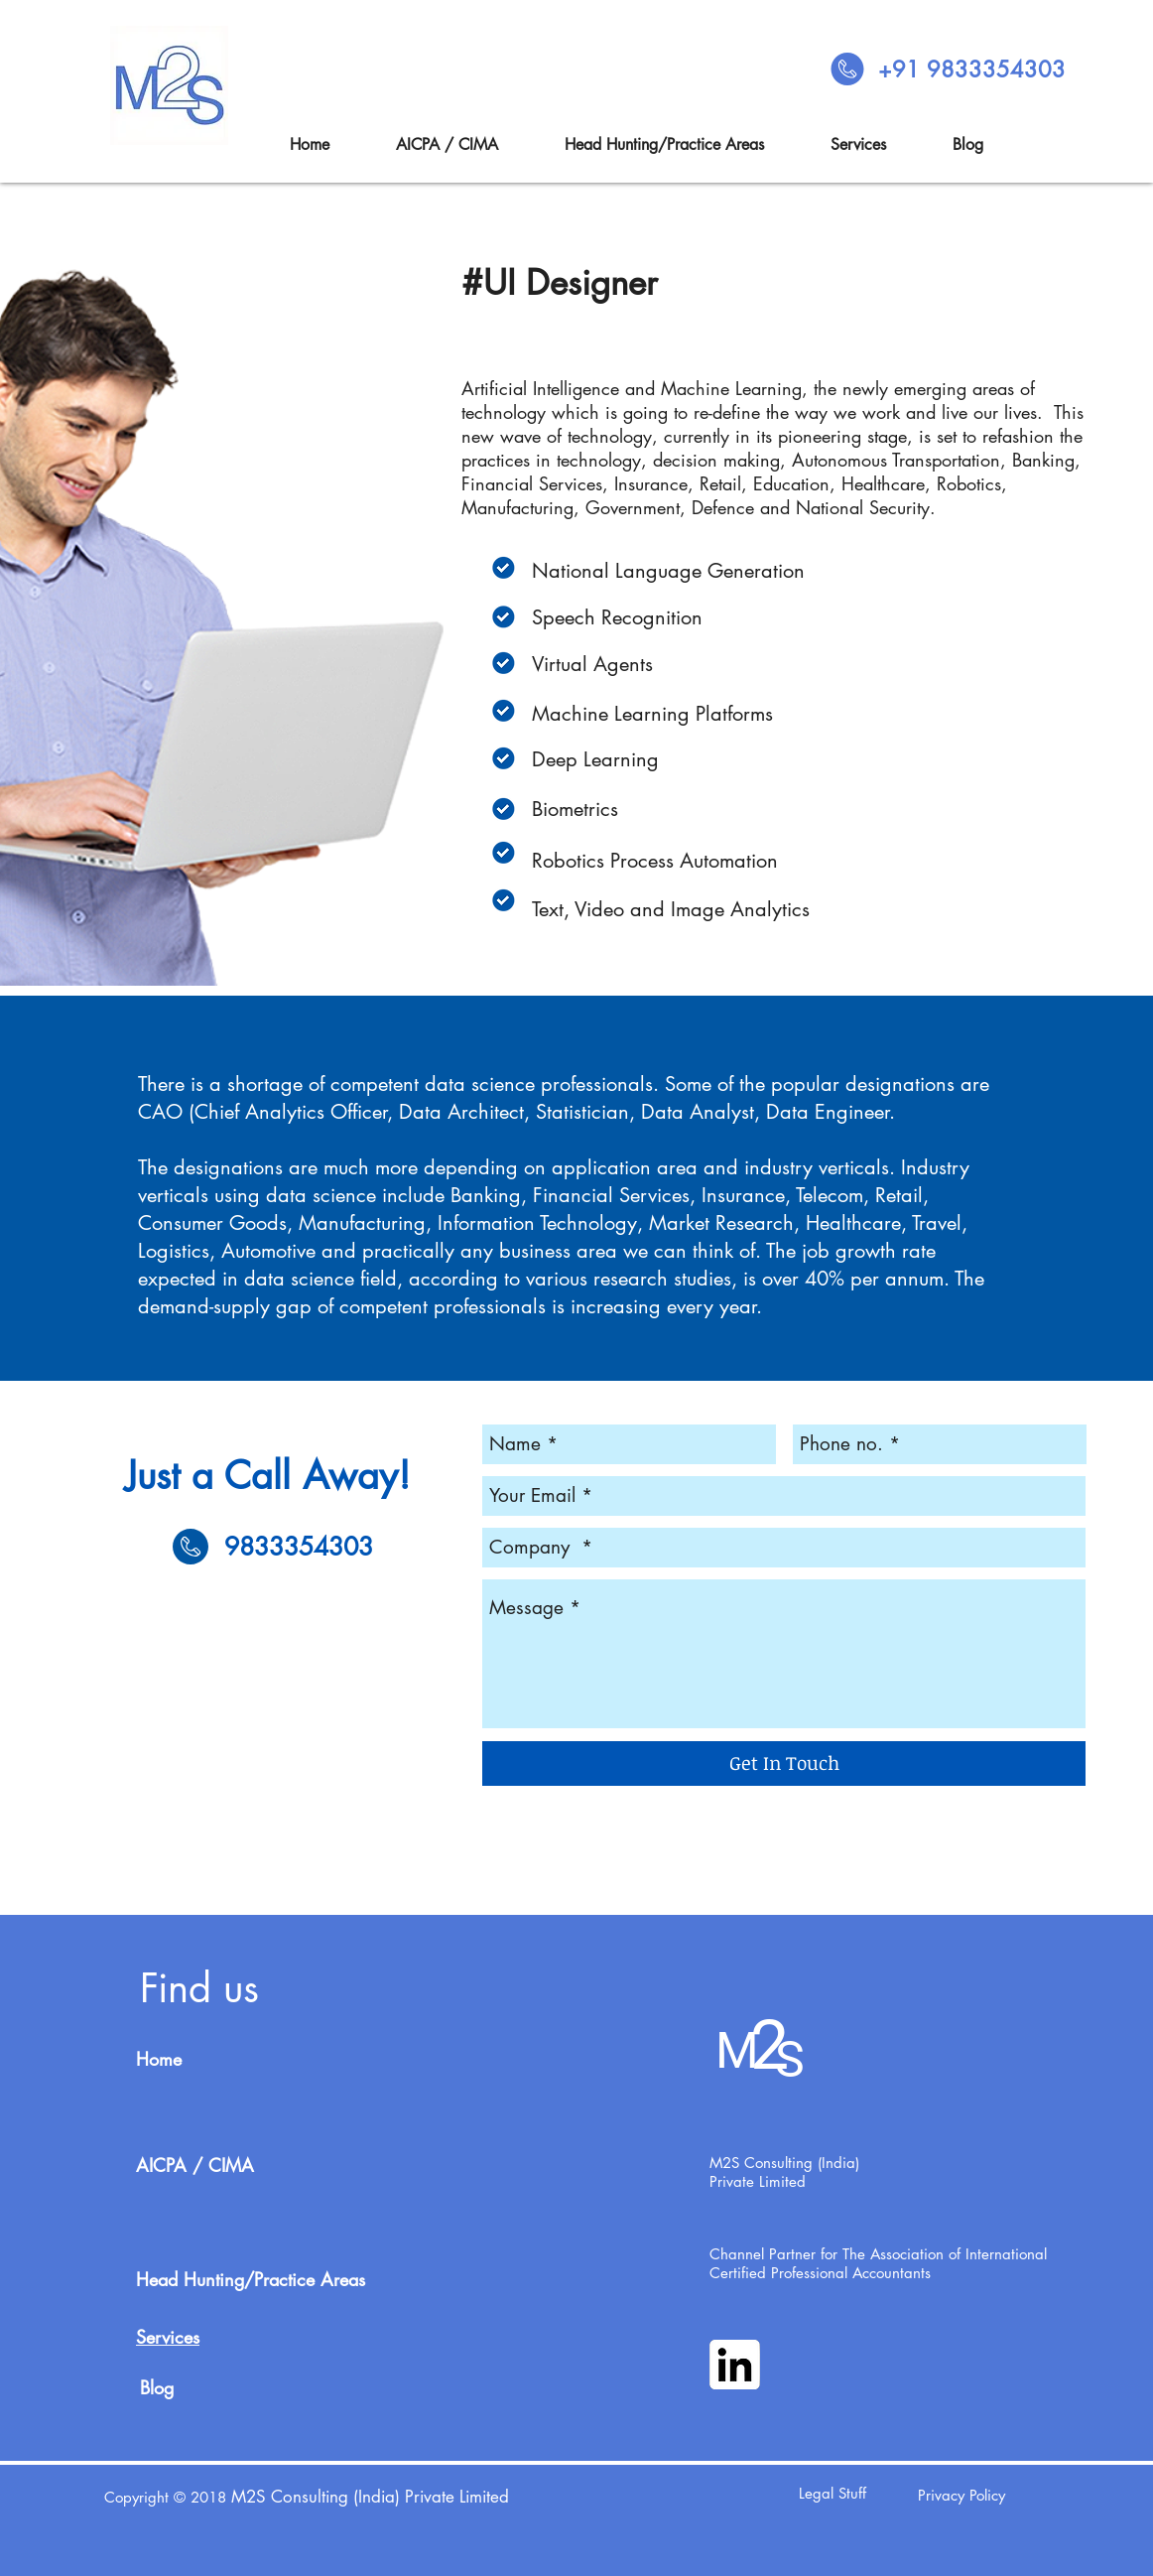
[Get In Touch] (784, 1763)
